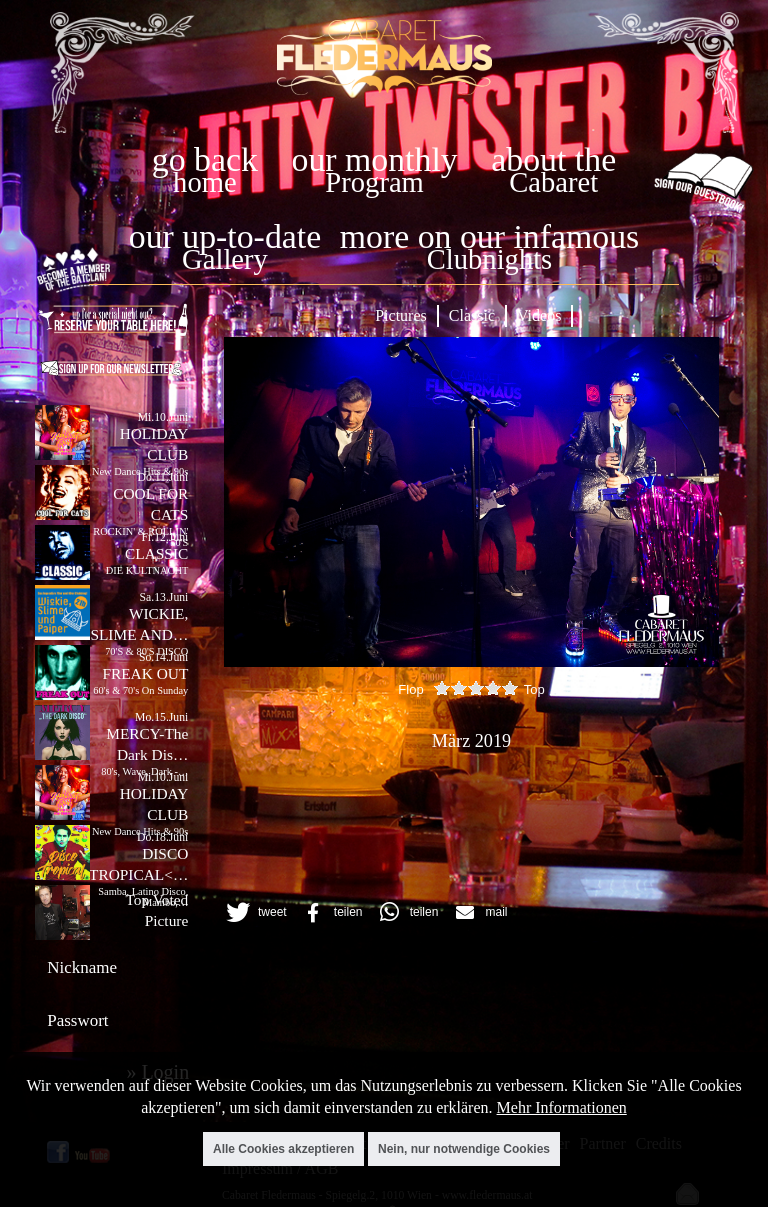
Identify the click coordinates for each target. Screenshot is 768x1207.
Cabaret (553, 182)
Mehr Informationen (562, 1107)
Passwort (77, 1020)
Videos (539, 315)
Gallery (225, 259)
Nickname (82, 967)
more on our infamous (489, 236)
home (205, 182)
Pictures (401, 315)
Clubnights (490, 259)
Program (374, 182)
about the (553, 159)
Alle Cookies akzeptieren (283, 1149)
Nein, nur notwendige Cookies (464, 1149)
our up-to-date (225, 236)
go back (205, 159)
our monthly (375, 159)
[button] (253, 912)
